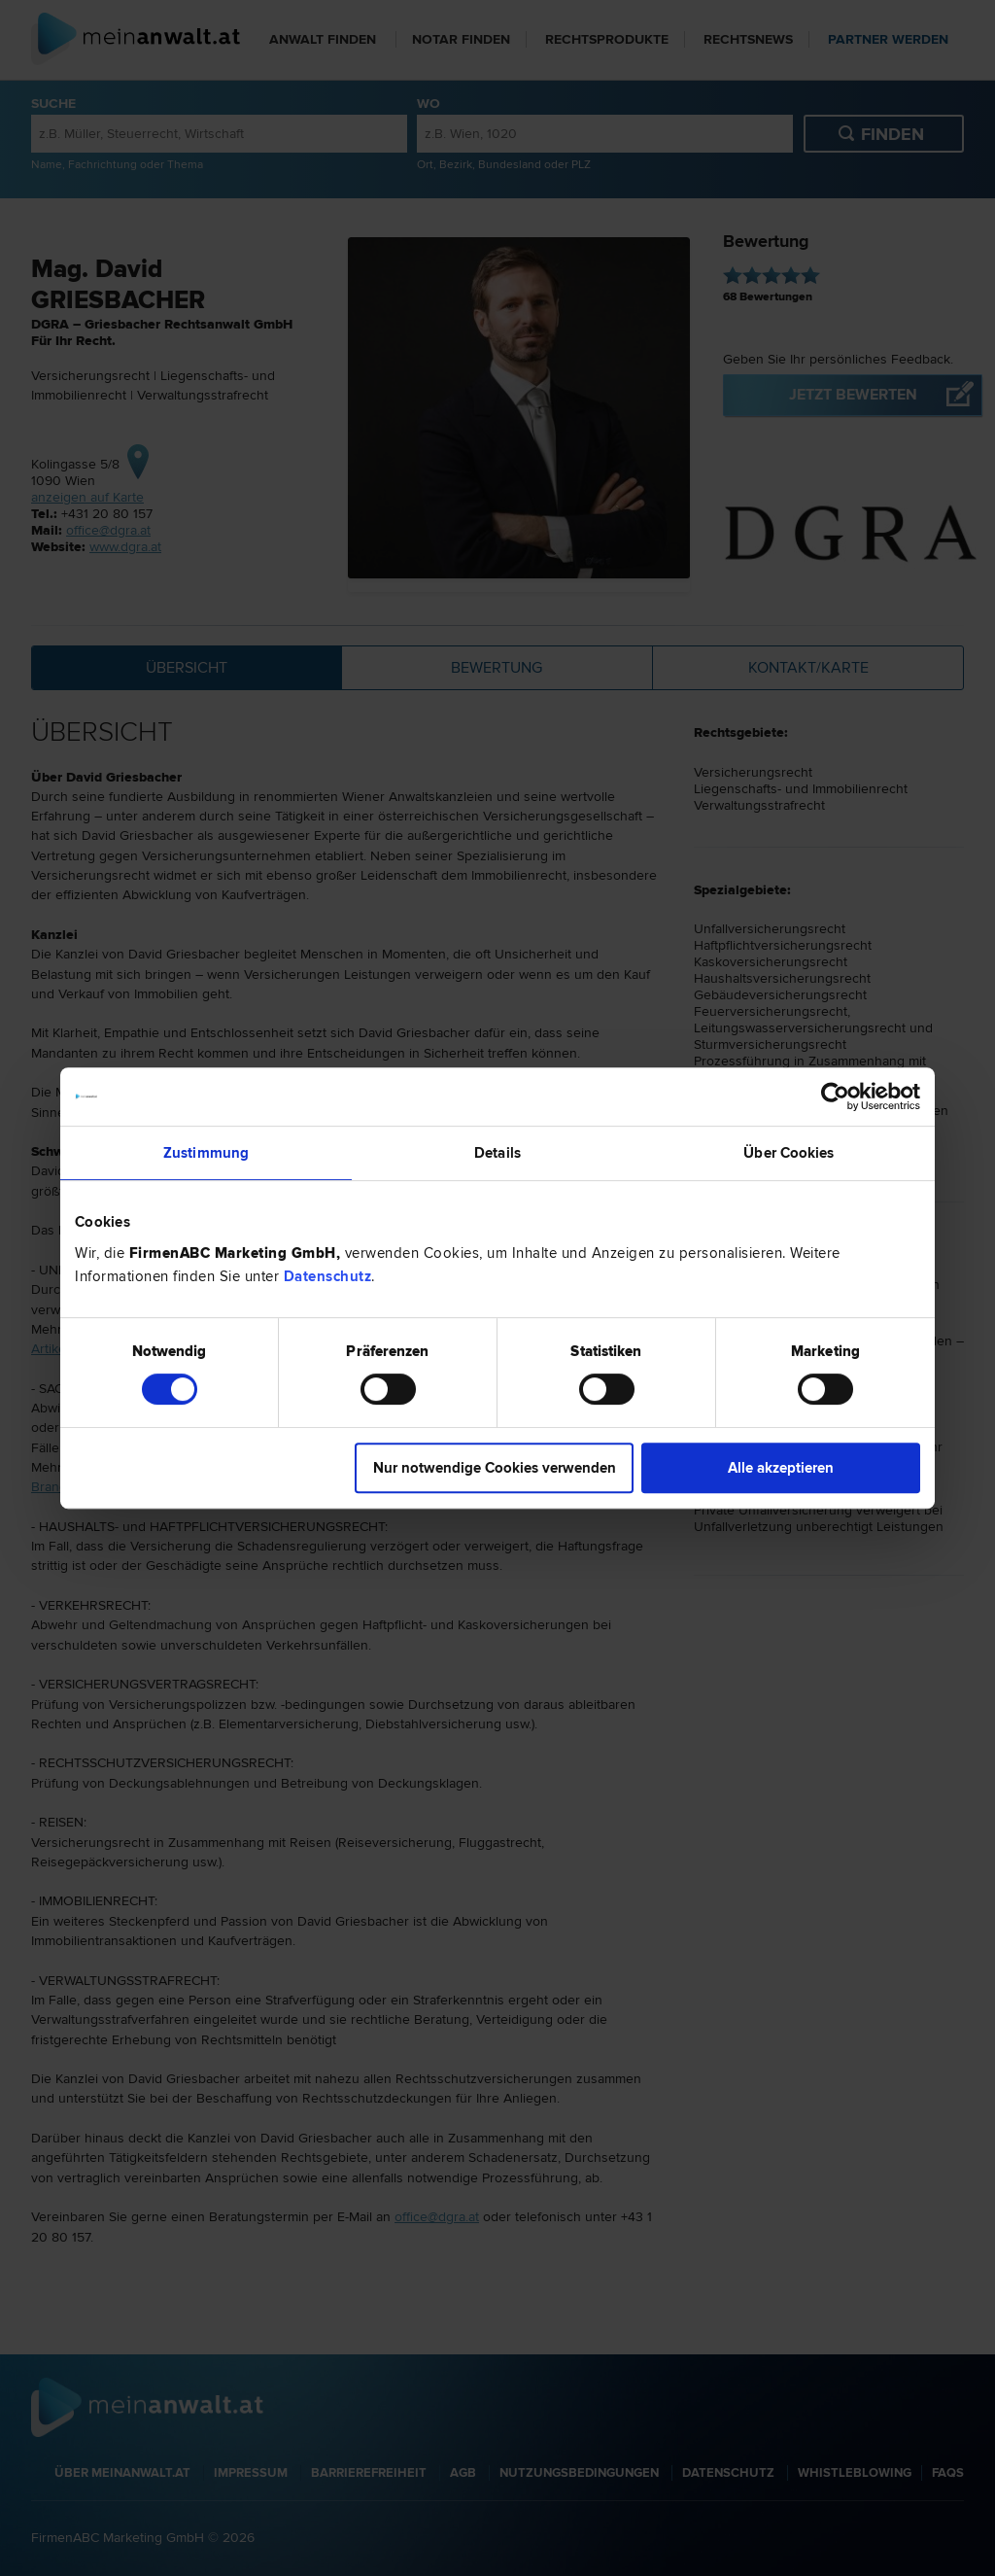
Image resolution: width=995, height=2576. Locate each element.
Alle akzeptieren (781, 1468)
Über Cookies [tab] (788, 1153)
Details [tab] (497, 1153)
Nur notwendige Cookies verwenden (494, 1468)
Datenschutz (328, 1276)
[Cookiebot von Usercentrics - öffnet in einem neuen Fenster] (835, 1096)
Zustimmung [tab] (206, 1153)
